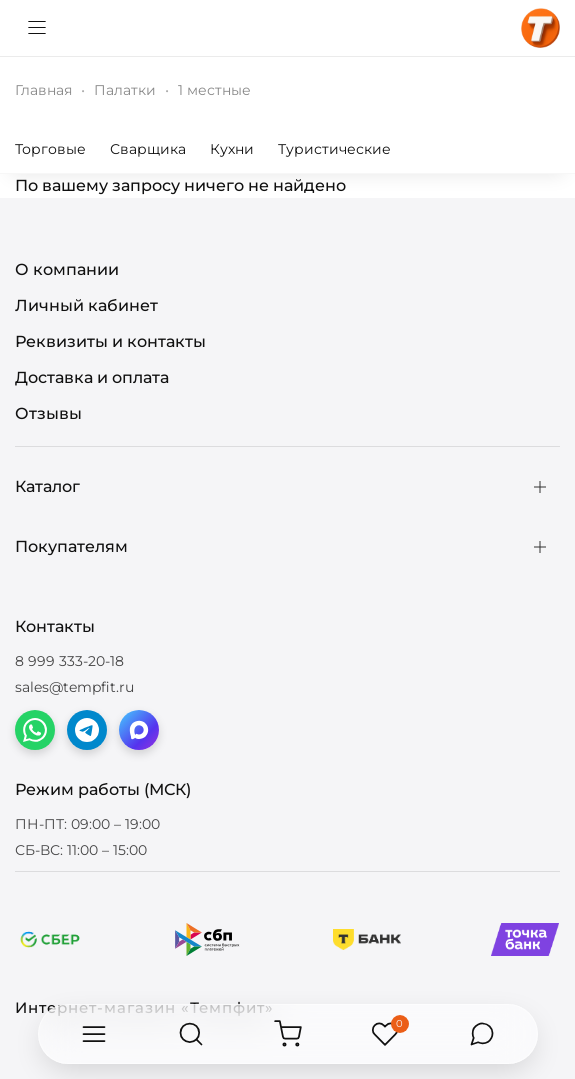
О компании (67, 269)
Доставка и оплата (92, 377)
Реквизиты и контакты (110, 341)
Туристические (334, 149)
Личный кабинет (86, 305)
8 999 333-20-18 (69, 661)
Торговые (50, 149)
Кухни (232, 149)
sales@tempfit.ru (74, 687)
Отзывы (48, 413)
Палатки (125, 90)
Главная (43, 90)
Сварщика (148, 149)
